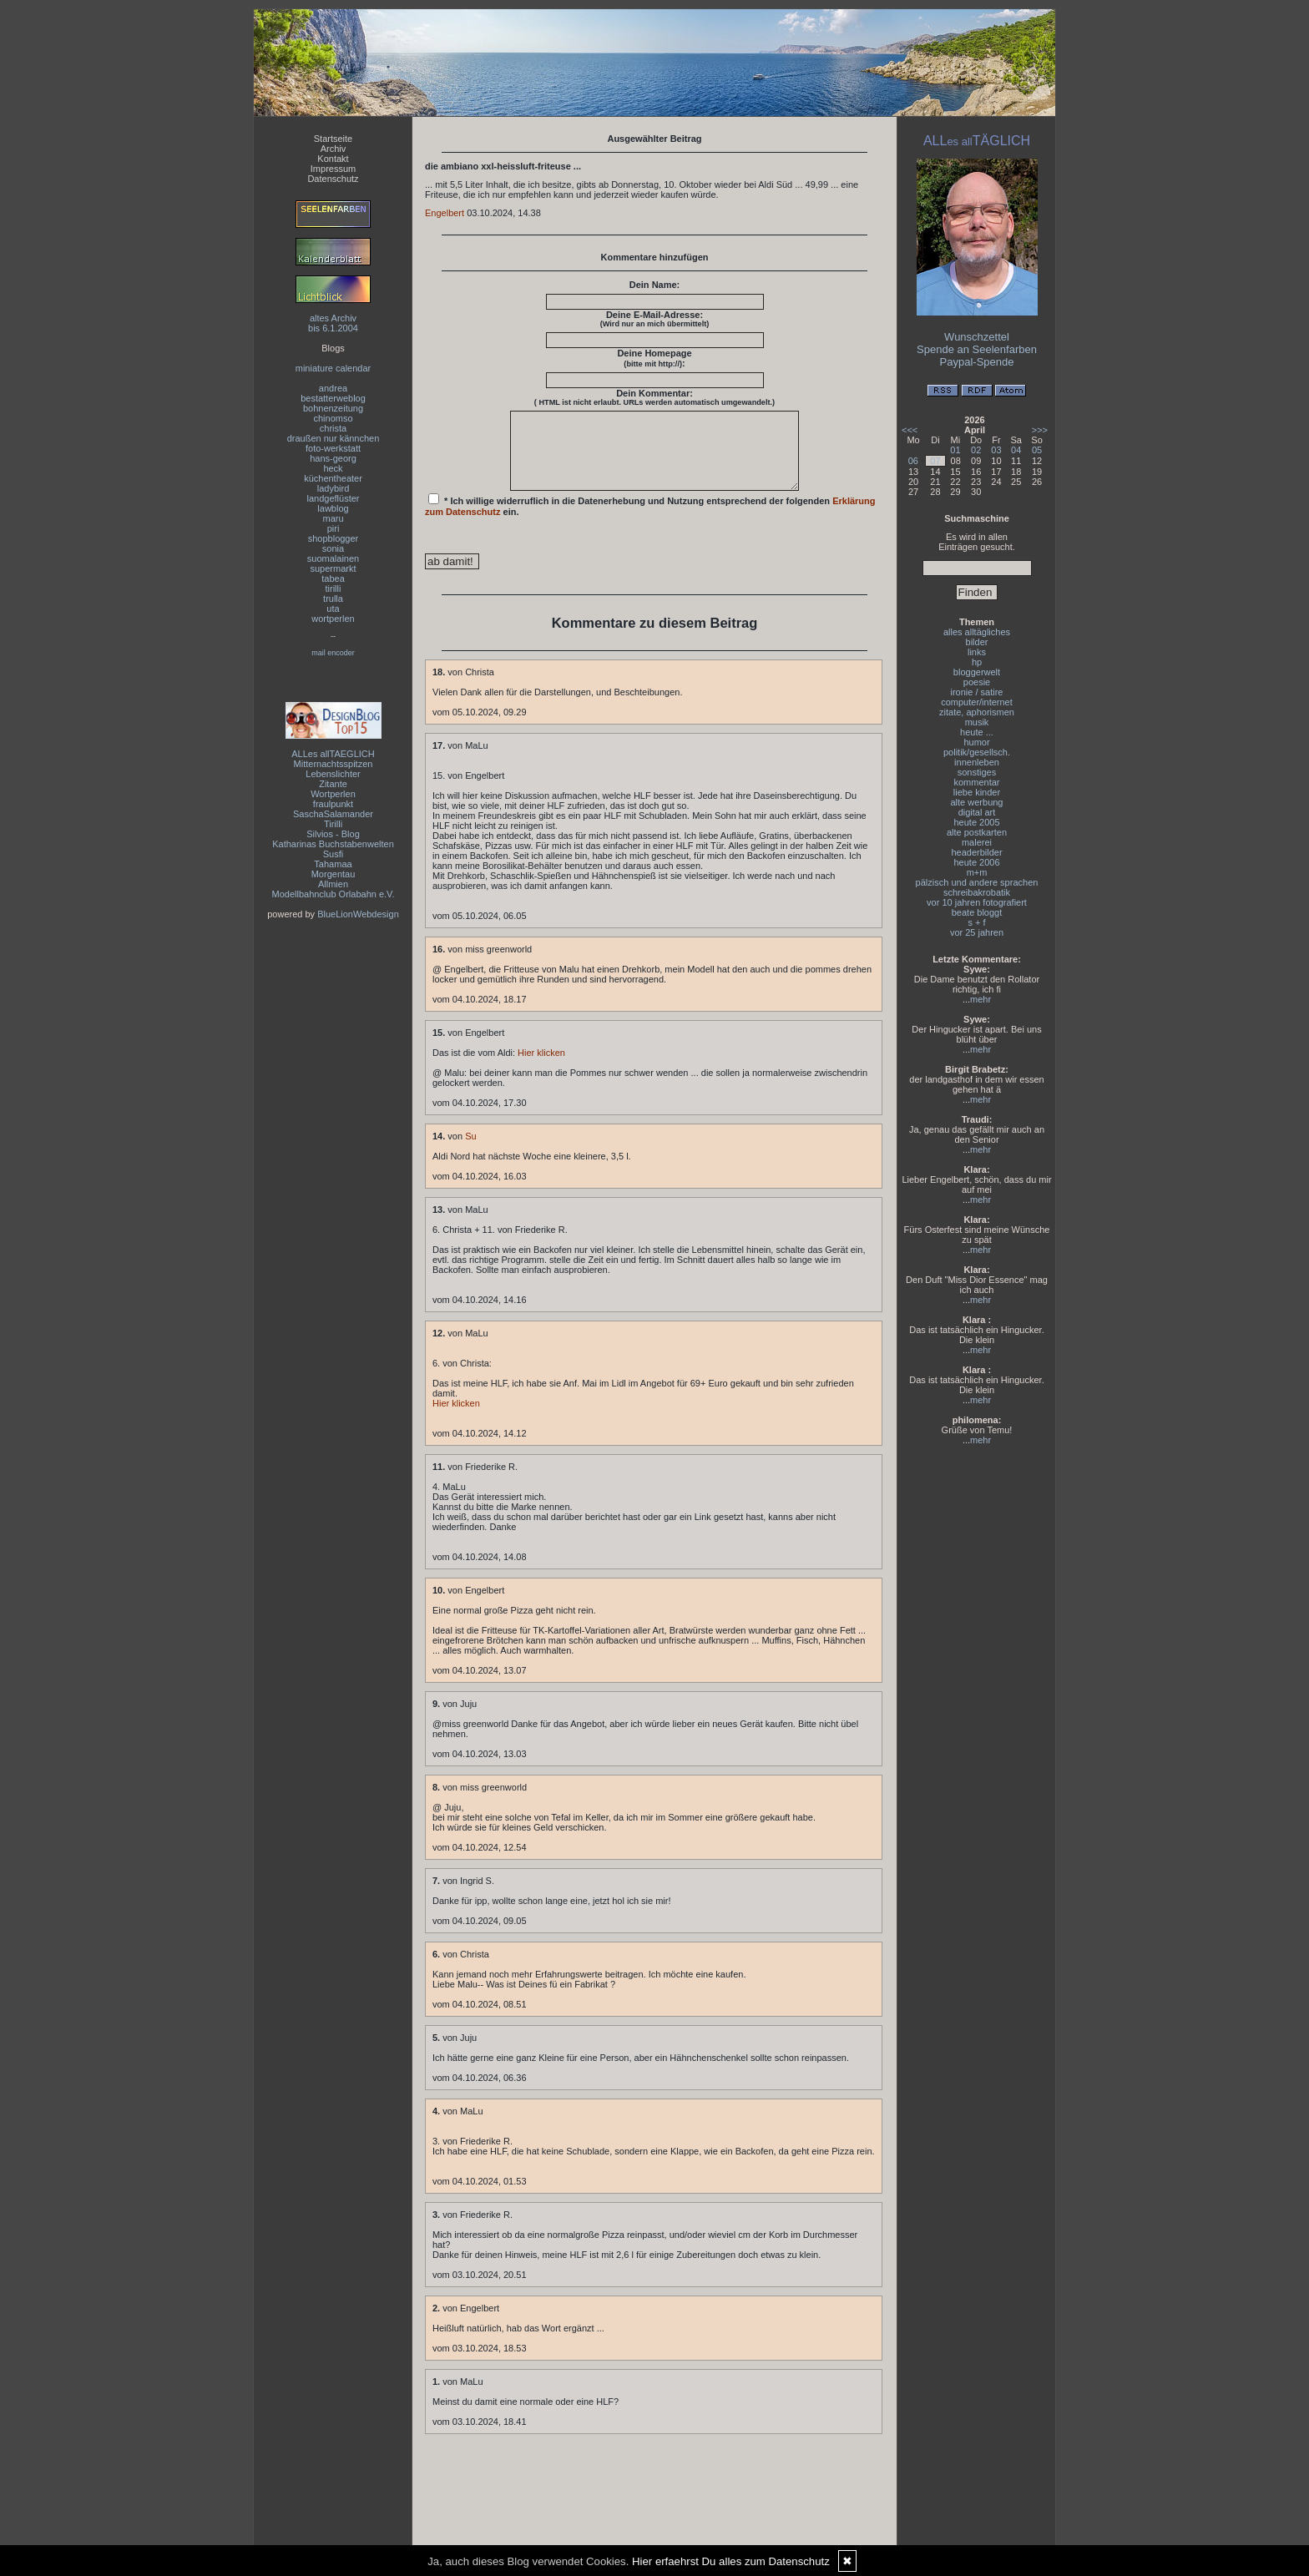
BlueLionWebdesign (358, 914)
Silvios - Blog (333, 834)
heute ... (976, 732)
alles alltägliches (976, 632)
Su (470, 1151)
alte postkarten (977, 832)
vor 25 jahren (976, 932)
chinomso (332, 418)
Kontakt (332, 159)
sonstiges (977, 772)
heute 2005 (976, 822)
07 (935, 461)
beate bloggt (977, 912)
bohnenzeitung (333, 408)
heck (332, 468)
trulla (333, 598)
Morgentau (333, 874)
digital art (977, 812)
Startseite (333, 139)
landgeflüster (333, 498)
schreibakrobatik (976, 892)
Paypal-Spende (977, 362)
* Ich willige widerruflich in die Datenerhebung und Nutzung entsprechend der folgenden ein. (650, 520)
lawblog (332, 508)
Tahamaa (332, 864)
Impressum (333, 169)
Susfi (333, 854)
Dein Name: (654, 285)
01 (955, 450)
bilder (977, 642)
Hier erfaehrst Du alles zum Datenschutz (731, 2561)
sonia (333, 548)
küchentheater (333, 478)
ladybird (333, 488)
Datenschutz (332, 179)
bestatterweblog (333, 398)
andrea (333, 388)
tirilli (333, 588)
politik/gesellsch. (976, 752)
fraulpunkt (333, 804)
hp (977, 662)
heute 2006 (976, 862)
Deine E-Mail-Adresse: (655, 319)
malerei (977, 842)
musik (977, 722)
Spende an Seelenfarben (977, 349)
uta (332, 609)
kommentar (976, 782)
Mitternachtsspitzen (333, 764)
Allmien (333, 884)
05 (1037, 450)
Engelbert (444, 213)
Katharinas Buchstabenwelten (333, 844)
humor (976, 742)
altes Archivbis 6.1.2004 (333, 323)
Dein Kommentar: (654, 397)
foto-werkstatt (333, 448)
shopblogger (333, 538)
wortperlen (332, 619)
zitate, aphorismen (976, 712)
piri (333, 528)
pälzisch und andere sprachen (977, 882)
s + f (976, 922)
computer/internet (977, 702)
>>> (1040, 430)
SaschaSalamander (333, 814)
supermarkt (333, 568)
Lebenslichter (333, 774)
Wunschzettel (976, 337)
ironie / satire (977, 692)
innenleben (976, 762)
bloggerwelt (976, 672)
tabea (333, 578)
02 (976, 450)
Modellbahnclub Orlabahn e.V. (333, 894)
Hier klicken (541, 1068)
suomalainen (333, 558)
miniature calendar (333, 368)
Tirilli (333, 824)
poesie (976, 682)
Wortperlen (333, 794)
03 (996, 450)
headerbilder (976, 852)
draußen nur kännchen (333, 438)
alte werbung (977, 802)
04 (1016, 450)
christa (333, 428)
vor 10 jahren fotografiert (977, 902)
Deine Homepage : (654, 358)
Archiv (333, 149)
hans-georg (333, 458)
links (977, 652)
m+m (977, 872)
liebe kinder (976, 792)
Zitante (333, 784)
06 (913, 461)
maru (332, 518)
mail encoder (333, 653)
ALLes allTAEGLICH (332, 754)
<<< (909, 430)
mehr (980, 999)
